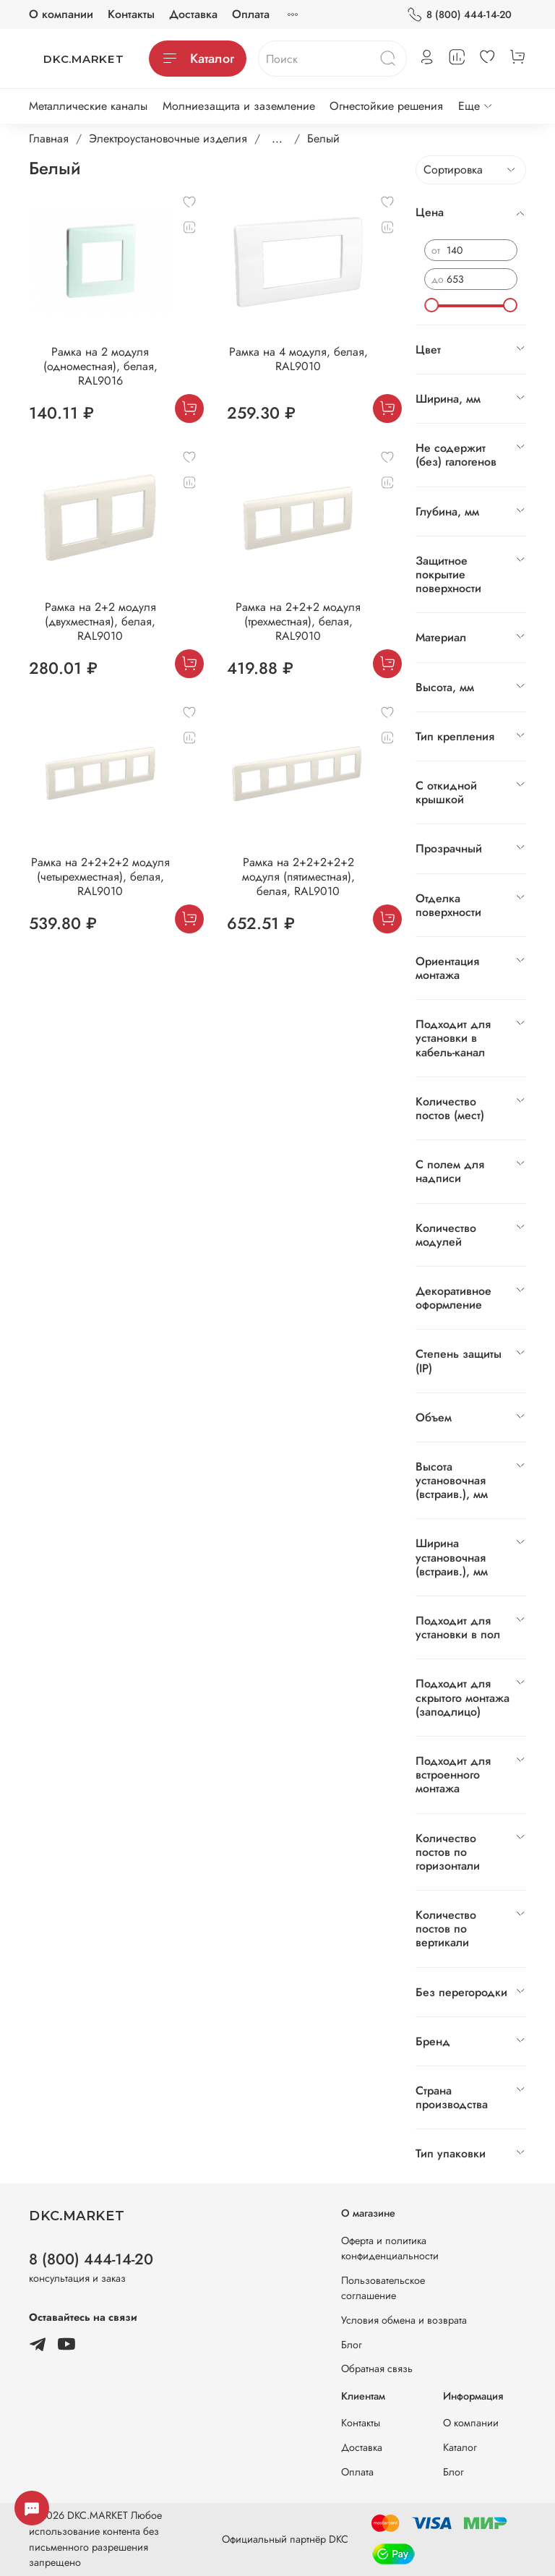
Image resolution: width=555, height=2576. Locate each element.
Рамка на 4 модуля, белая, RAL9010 (298, 359)
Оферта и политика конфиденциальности (390, 2248)
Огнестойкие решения (386, 106)
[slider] (431, 305)
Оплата (251, 14)
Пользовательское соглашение (383, 2288)
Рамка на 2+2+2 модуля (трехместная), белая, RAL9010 (298, 621)
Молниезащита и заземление (239, 106)
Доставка (193, 14)
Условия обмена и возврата (404, 2320)
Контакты (131, 14)
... (277, 138)
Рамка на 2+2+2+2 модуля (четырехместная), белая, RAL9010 (100, 876)
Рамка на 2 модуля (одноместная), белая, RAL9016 (100, 366)
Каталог (197, 58)
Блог (351, 2344)
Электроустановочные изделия (168, 138)
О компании (61, 14)
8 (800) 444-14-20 (459, 14)
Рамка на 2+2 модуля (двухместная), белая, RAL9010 (100, 621)
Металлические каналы (88, 106)
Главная (49, 138)
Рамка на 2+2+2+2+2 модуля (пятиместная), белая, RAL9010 (298, 876)
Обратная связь (377, 2368)
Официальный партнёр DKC (285, 2539)
